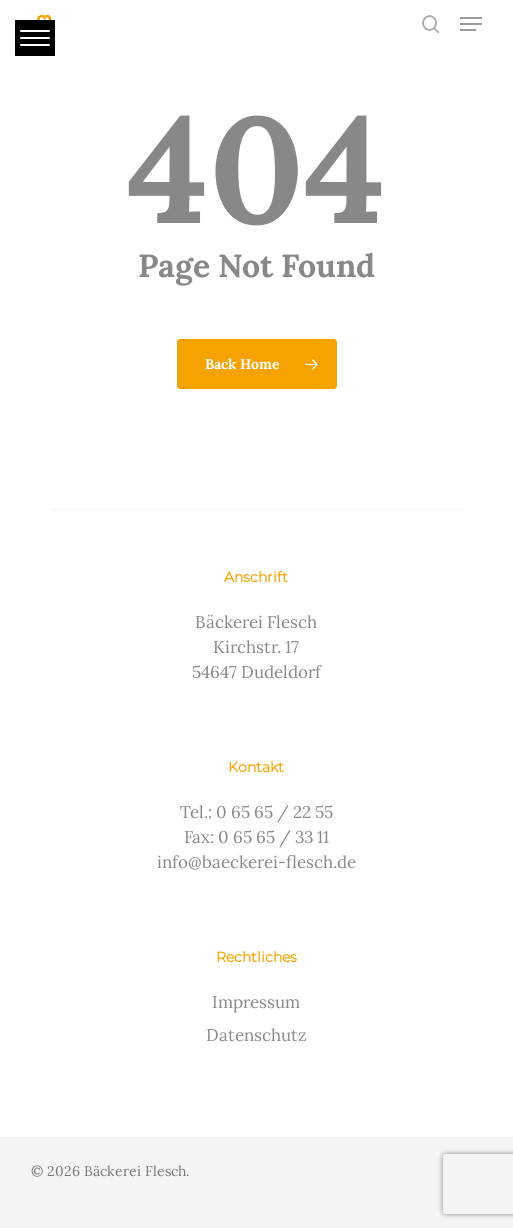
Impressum (256, 1002)
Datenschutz (256, 1035)
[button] (471, 24)
